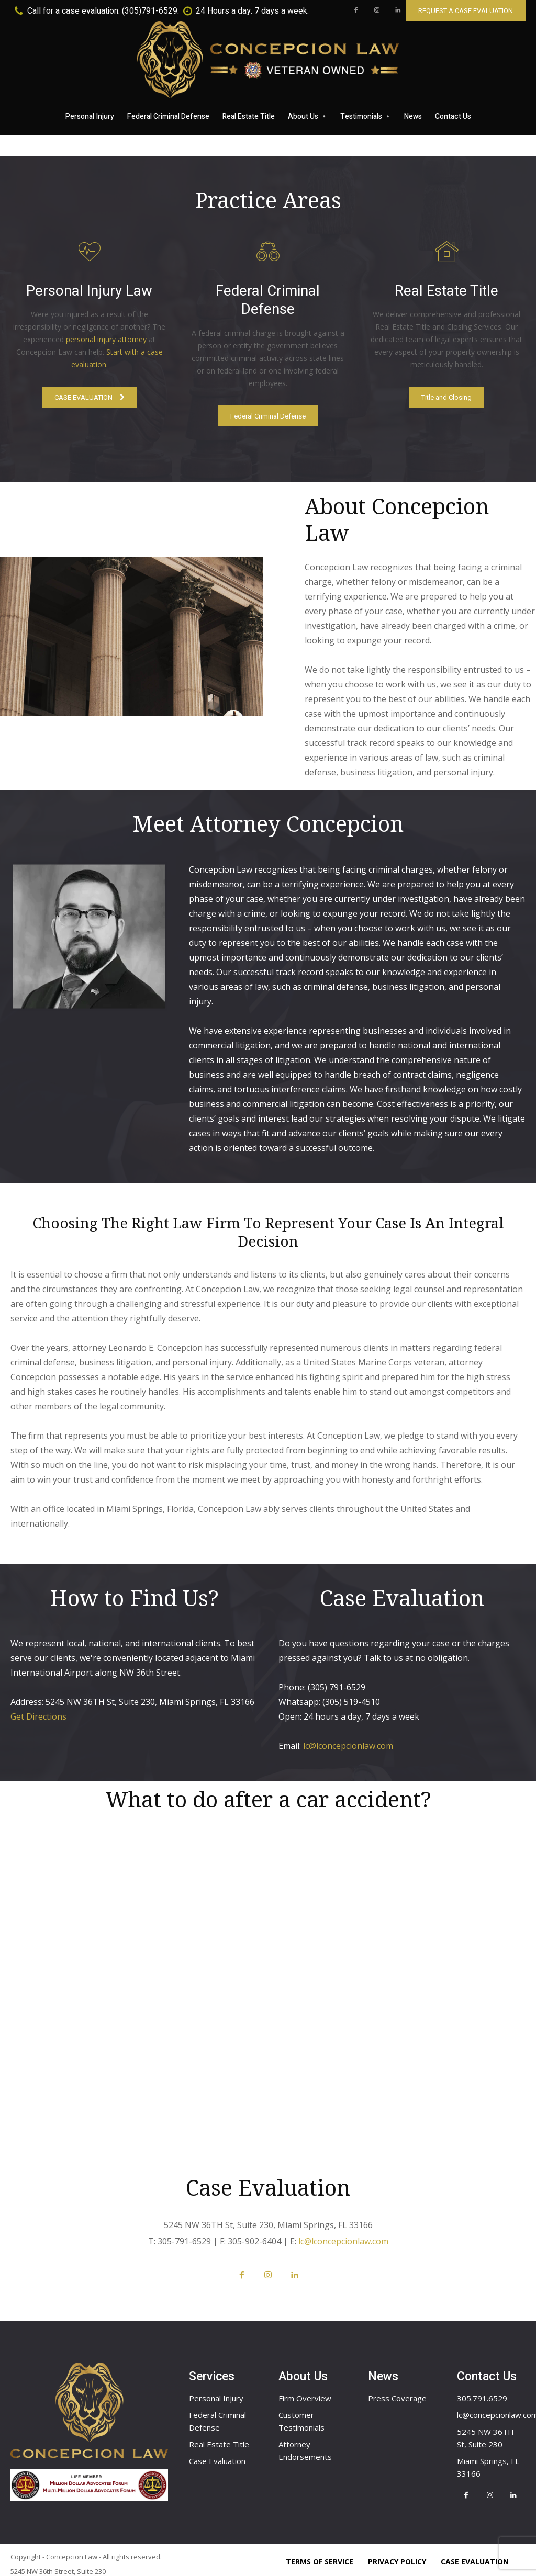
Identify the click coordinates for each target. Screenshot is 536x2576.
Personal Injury (216, 2375)
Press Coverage (397, 2375)
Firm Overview (304, 2375)
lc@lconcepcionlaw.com (348, 1718)
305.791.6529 (482, 2375)
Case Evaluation (217, 2438)
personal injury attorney (106, 340)
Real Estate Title (219, 2421)
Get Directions (38, 1689)
